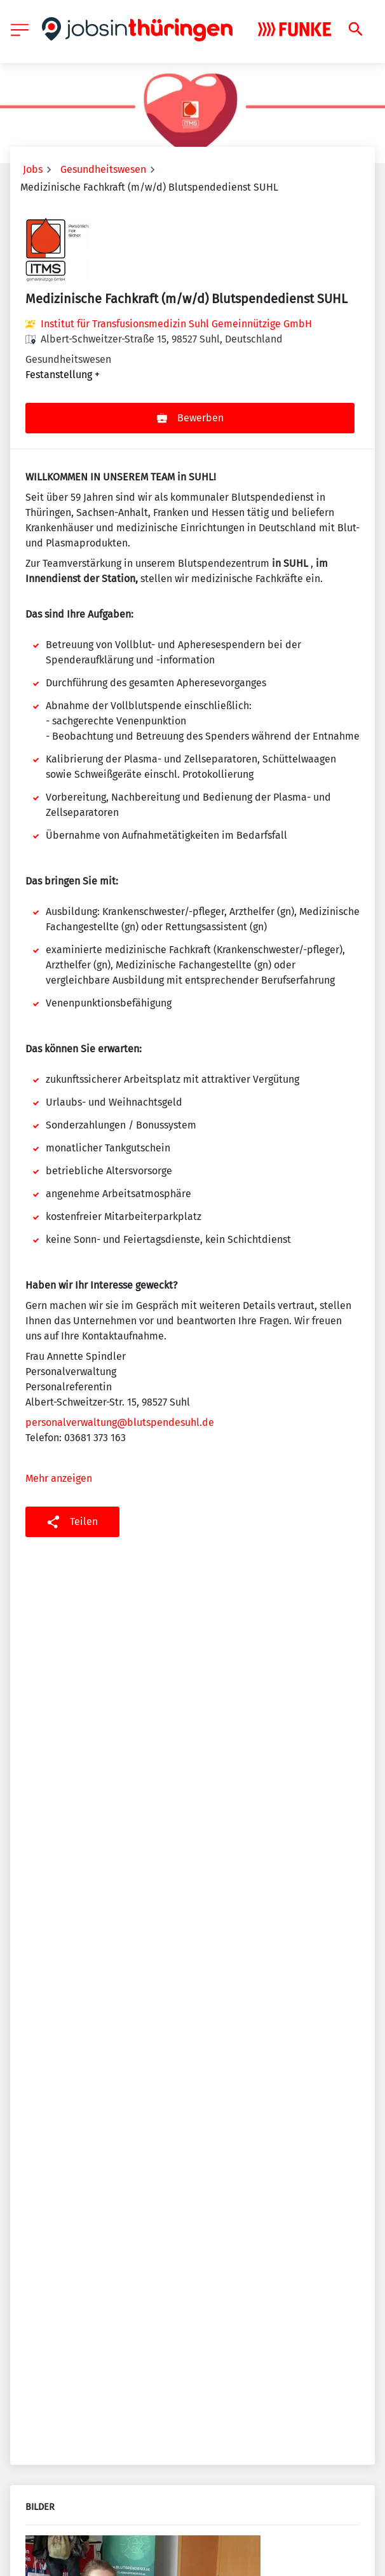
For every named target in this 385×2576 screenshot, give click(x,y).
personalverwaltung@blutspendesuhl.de (119, 1422)
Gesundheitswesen (103, 169)
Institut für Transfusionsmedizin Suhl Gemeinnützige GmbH (176, 324)
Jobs (33, 169)
